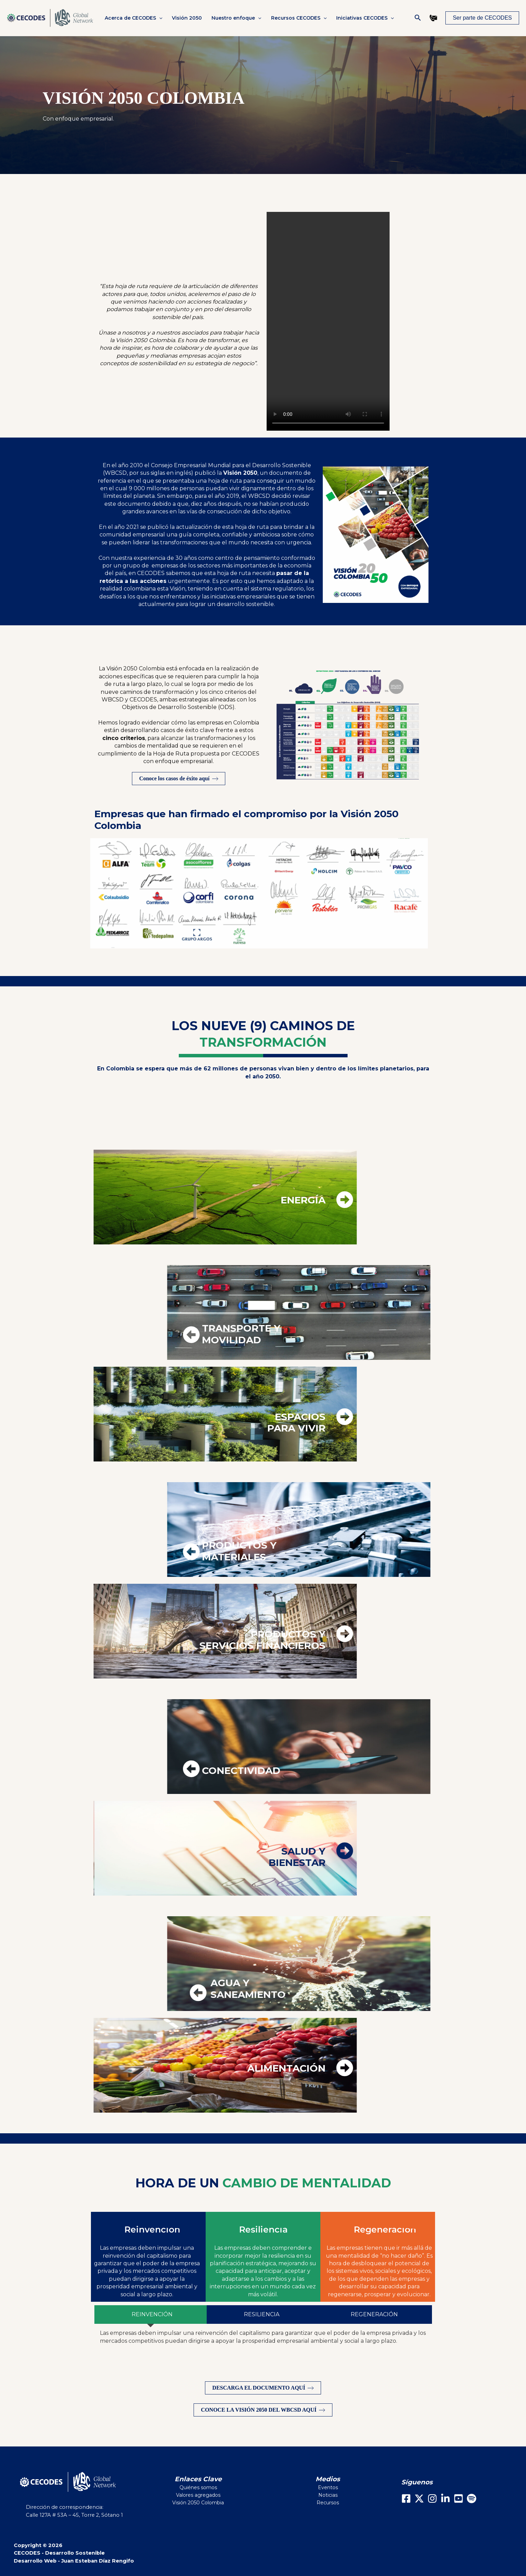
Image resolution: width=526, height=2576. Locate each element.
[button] (159, 18)
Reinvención (152, 2229)
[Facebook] (406, 2498)
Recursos (328, 2503)
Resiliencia (263, 2229)
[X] (419, 2498)
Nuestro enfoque (236, 18)
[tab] (150, 2314)
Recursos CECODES (299, 18)
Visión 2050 (187, 18)
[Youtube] (458, 2498)
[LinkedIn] (445, 2498)
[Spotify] (471, 2498)
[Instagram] (432, 2498)
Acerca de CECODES (133, 18)
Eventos (328, 2487)
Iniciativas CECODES (365, 18)
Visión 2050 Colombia (198, 2503)
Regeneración (385, 2229)
